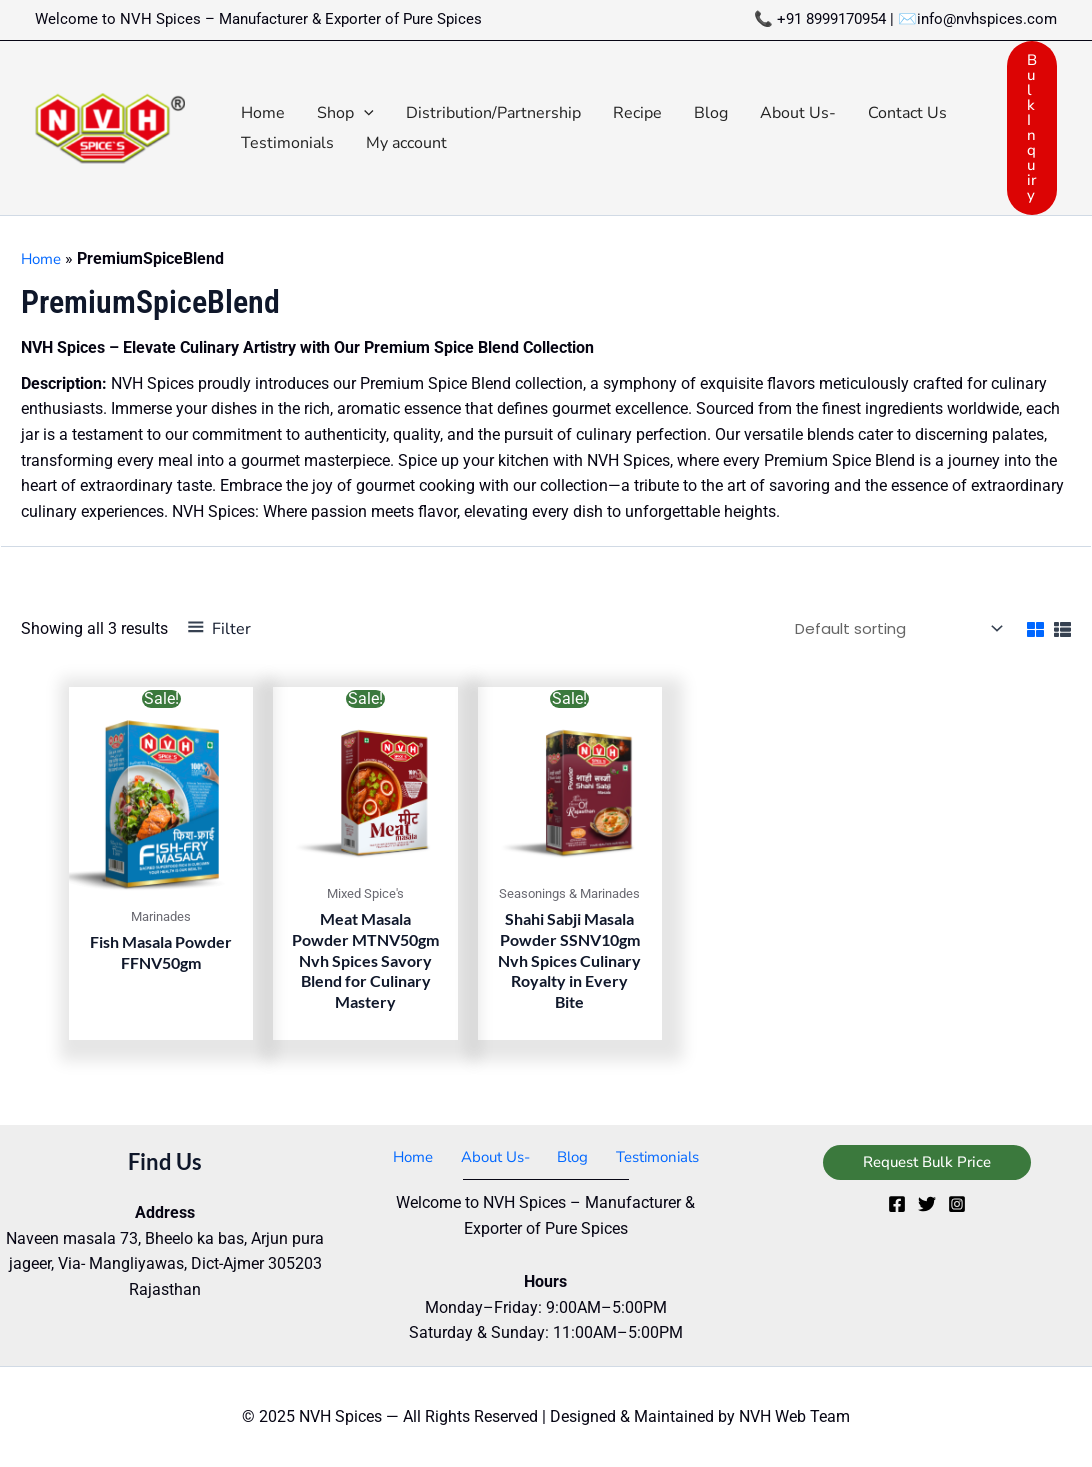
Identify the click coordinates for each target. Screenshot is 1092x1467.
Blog (567, 1156)
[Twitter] (927, 1203)
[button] (345, 113)
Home (43, 259)
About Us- (496, 1156)
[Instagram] (957, 1203)
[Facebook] (897, 1203)
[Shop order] (887, 627)
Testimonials (646, 1156)
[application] (364, 113)
